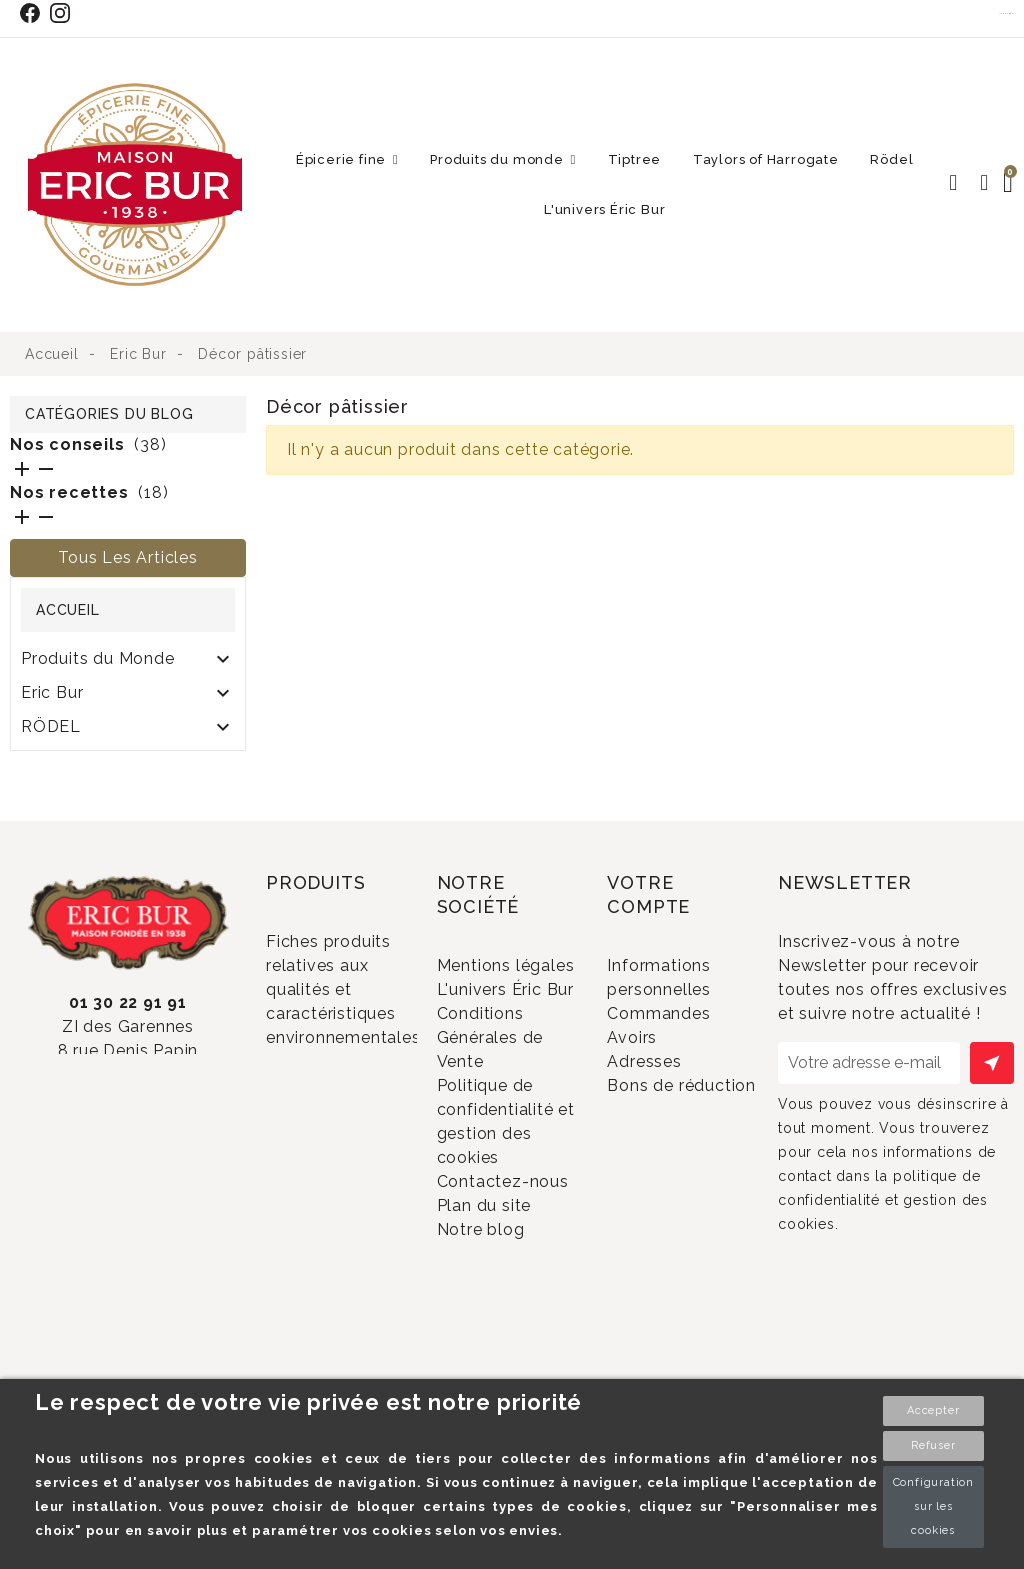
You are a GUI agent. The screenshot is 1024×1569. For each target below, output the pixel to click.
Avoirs (658, 1092)
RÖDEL (51, 726)
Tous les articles (128, 557)
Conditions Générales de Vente (495, 1141)
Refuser (933, 1445)
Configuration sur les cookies (933, 1506)
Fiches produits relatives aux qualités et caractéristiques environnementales (343, 1028)
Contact (1007, 13)
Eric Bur (52, 692)
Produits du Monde (98, 658)
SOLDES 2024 (79, 760)
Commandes (685, 1059)
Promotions (339, 1107)
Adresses (670, 1125)
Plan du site (509, 1359)
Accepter (933, 1410)
